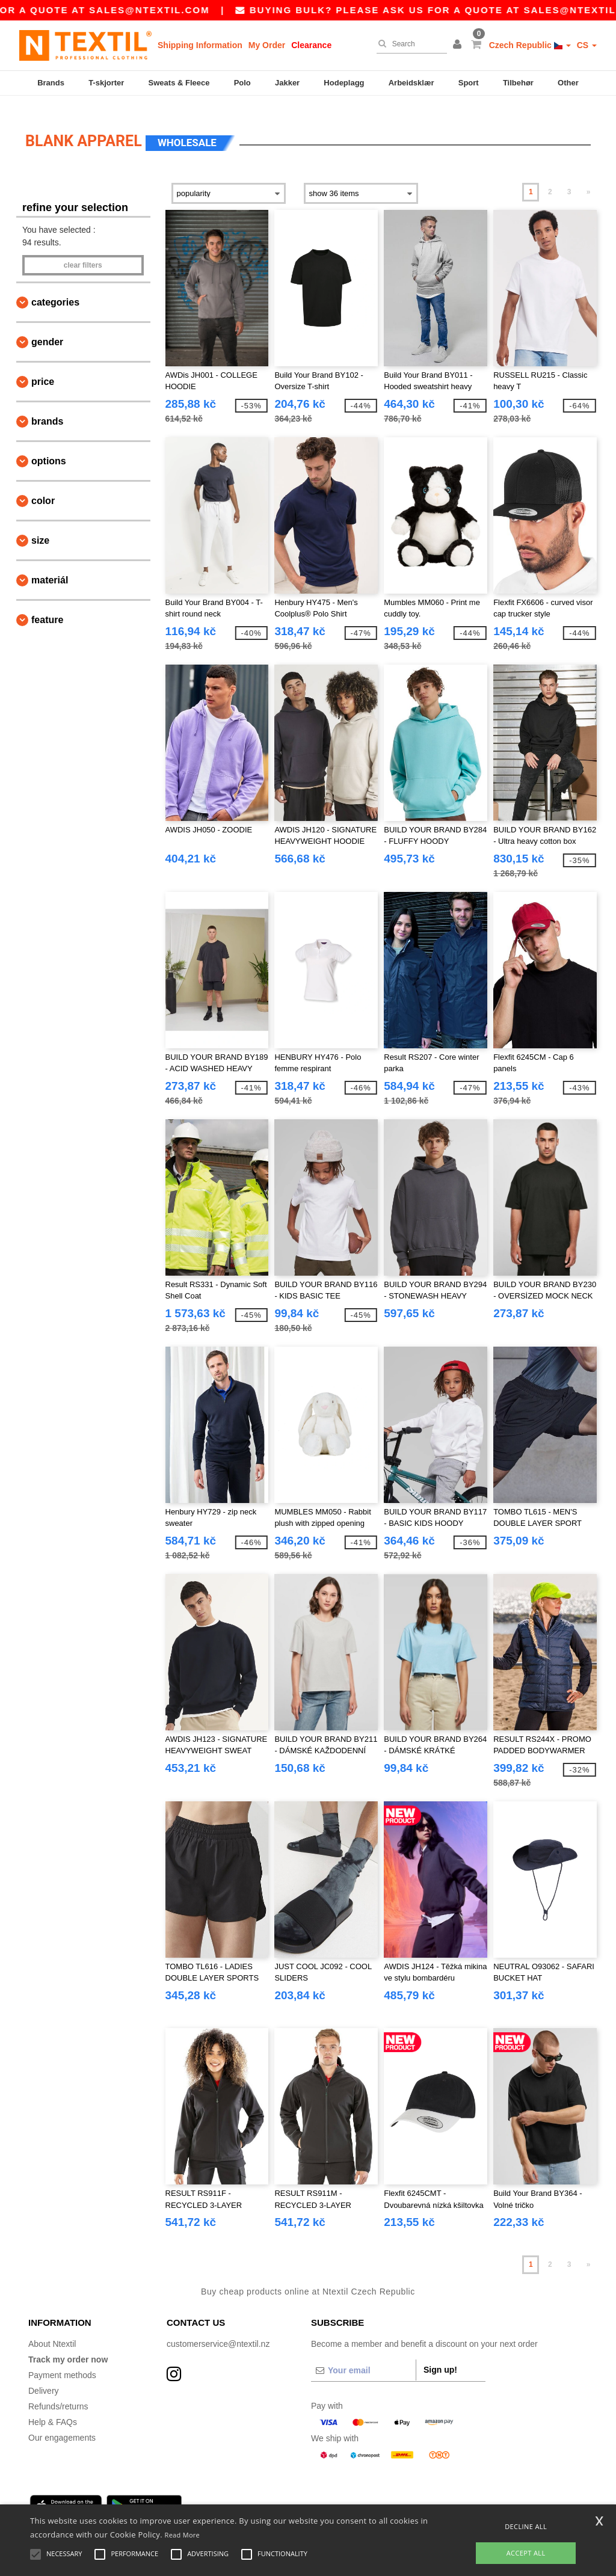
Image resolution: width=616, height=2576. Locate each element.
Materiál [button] (49, 567)
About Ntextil (52, 2330)
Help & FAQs (52, 2409)
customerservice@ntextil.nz (218, 2330)
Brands (50, 82)
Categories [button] (55, 289)
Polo (242, 82)
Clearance (311, 45)
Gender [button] (47, 329)
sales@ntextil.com (218, 10)
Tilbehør (518, 82)
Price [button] (42, 368)
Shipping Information (200, 45)
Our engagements (62, 2424)
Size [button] (40, 527)
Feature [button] (47, 606)
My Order (266, 45)
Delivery (43, 2377)
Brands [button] (47, 408)
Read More (182, 2534)
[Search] (409, 44)
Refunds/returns (58, 2393)
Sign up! (440, 2356)
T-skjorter (106, 82)
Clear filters (83, 252)
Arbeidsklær (411, 82)
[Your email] (363, 2357)
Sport (468, 82)
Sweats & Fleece (179, 82)
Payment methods (62, 2362)
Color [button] (43, 487)
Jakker (287, 82)
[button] (459, 45)
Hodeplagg (344, 82)
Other (568, 82)
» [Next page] (589, 178)
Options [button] (48, 448)
